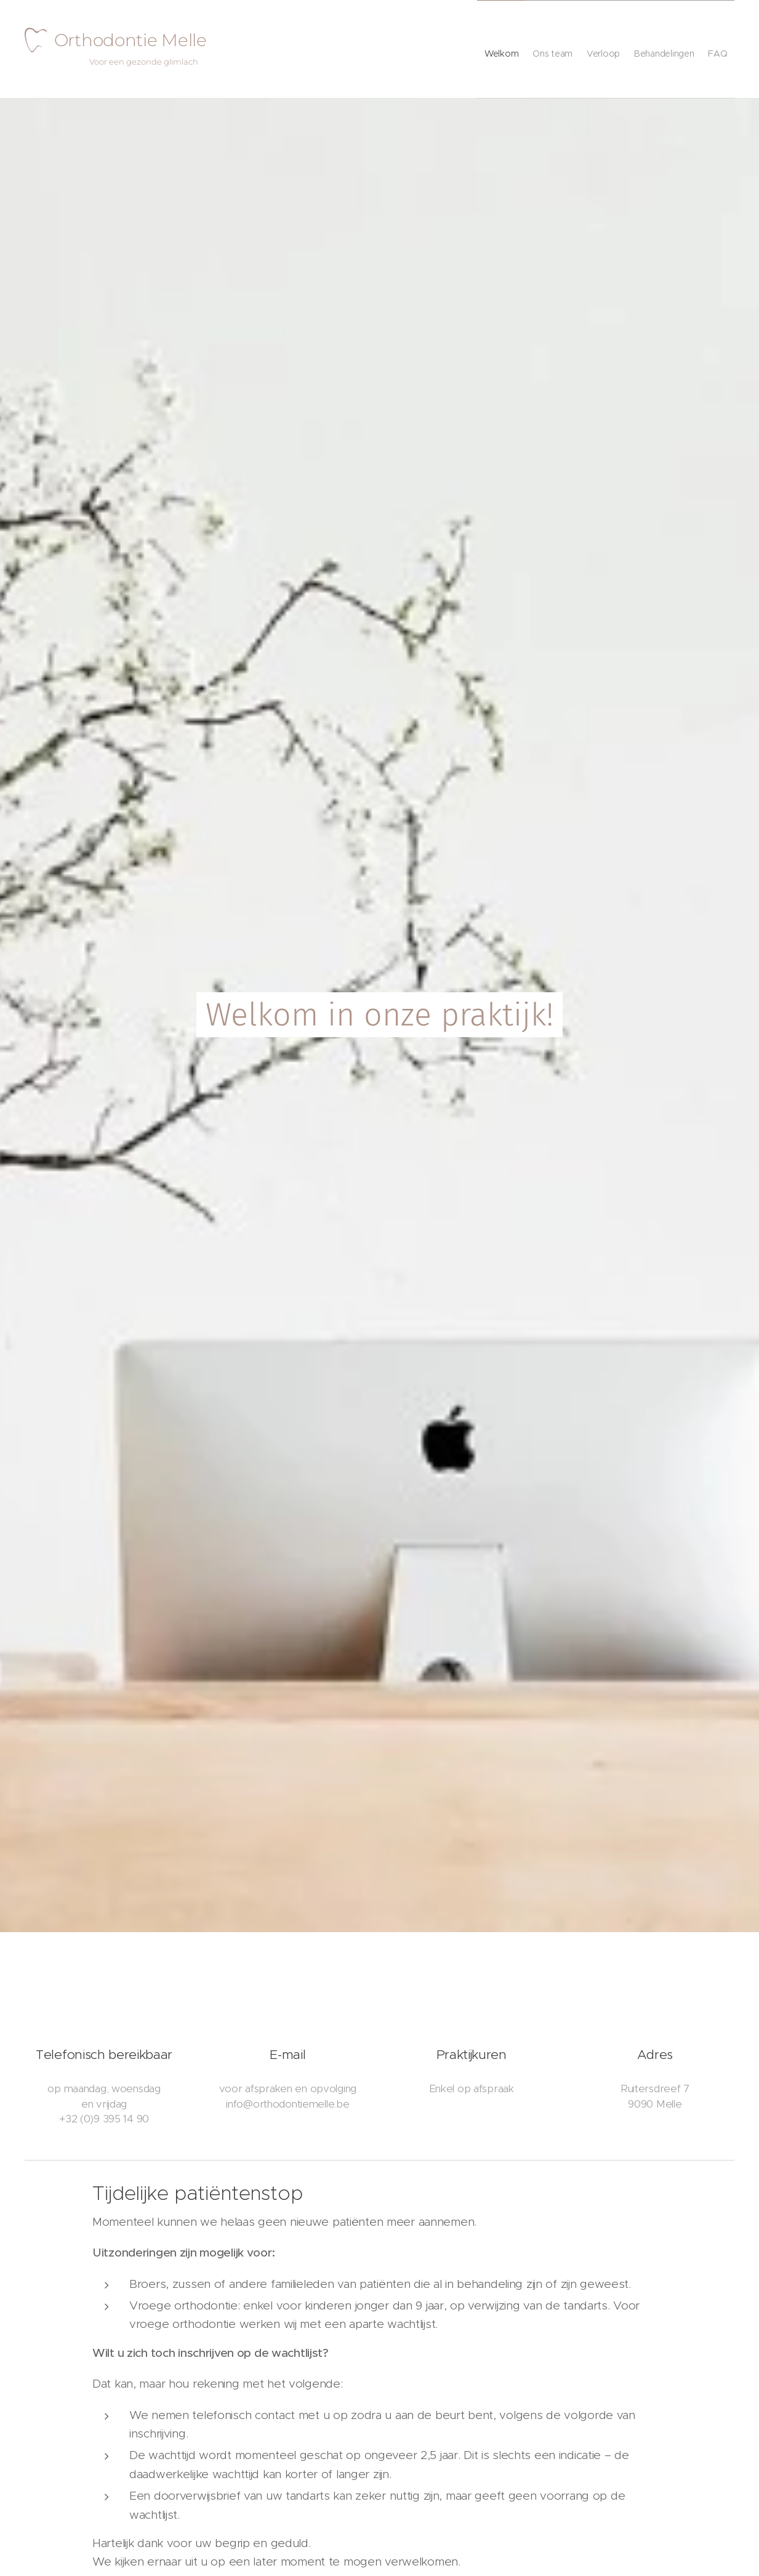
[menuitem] (462, 49)
